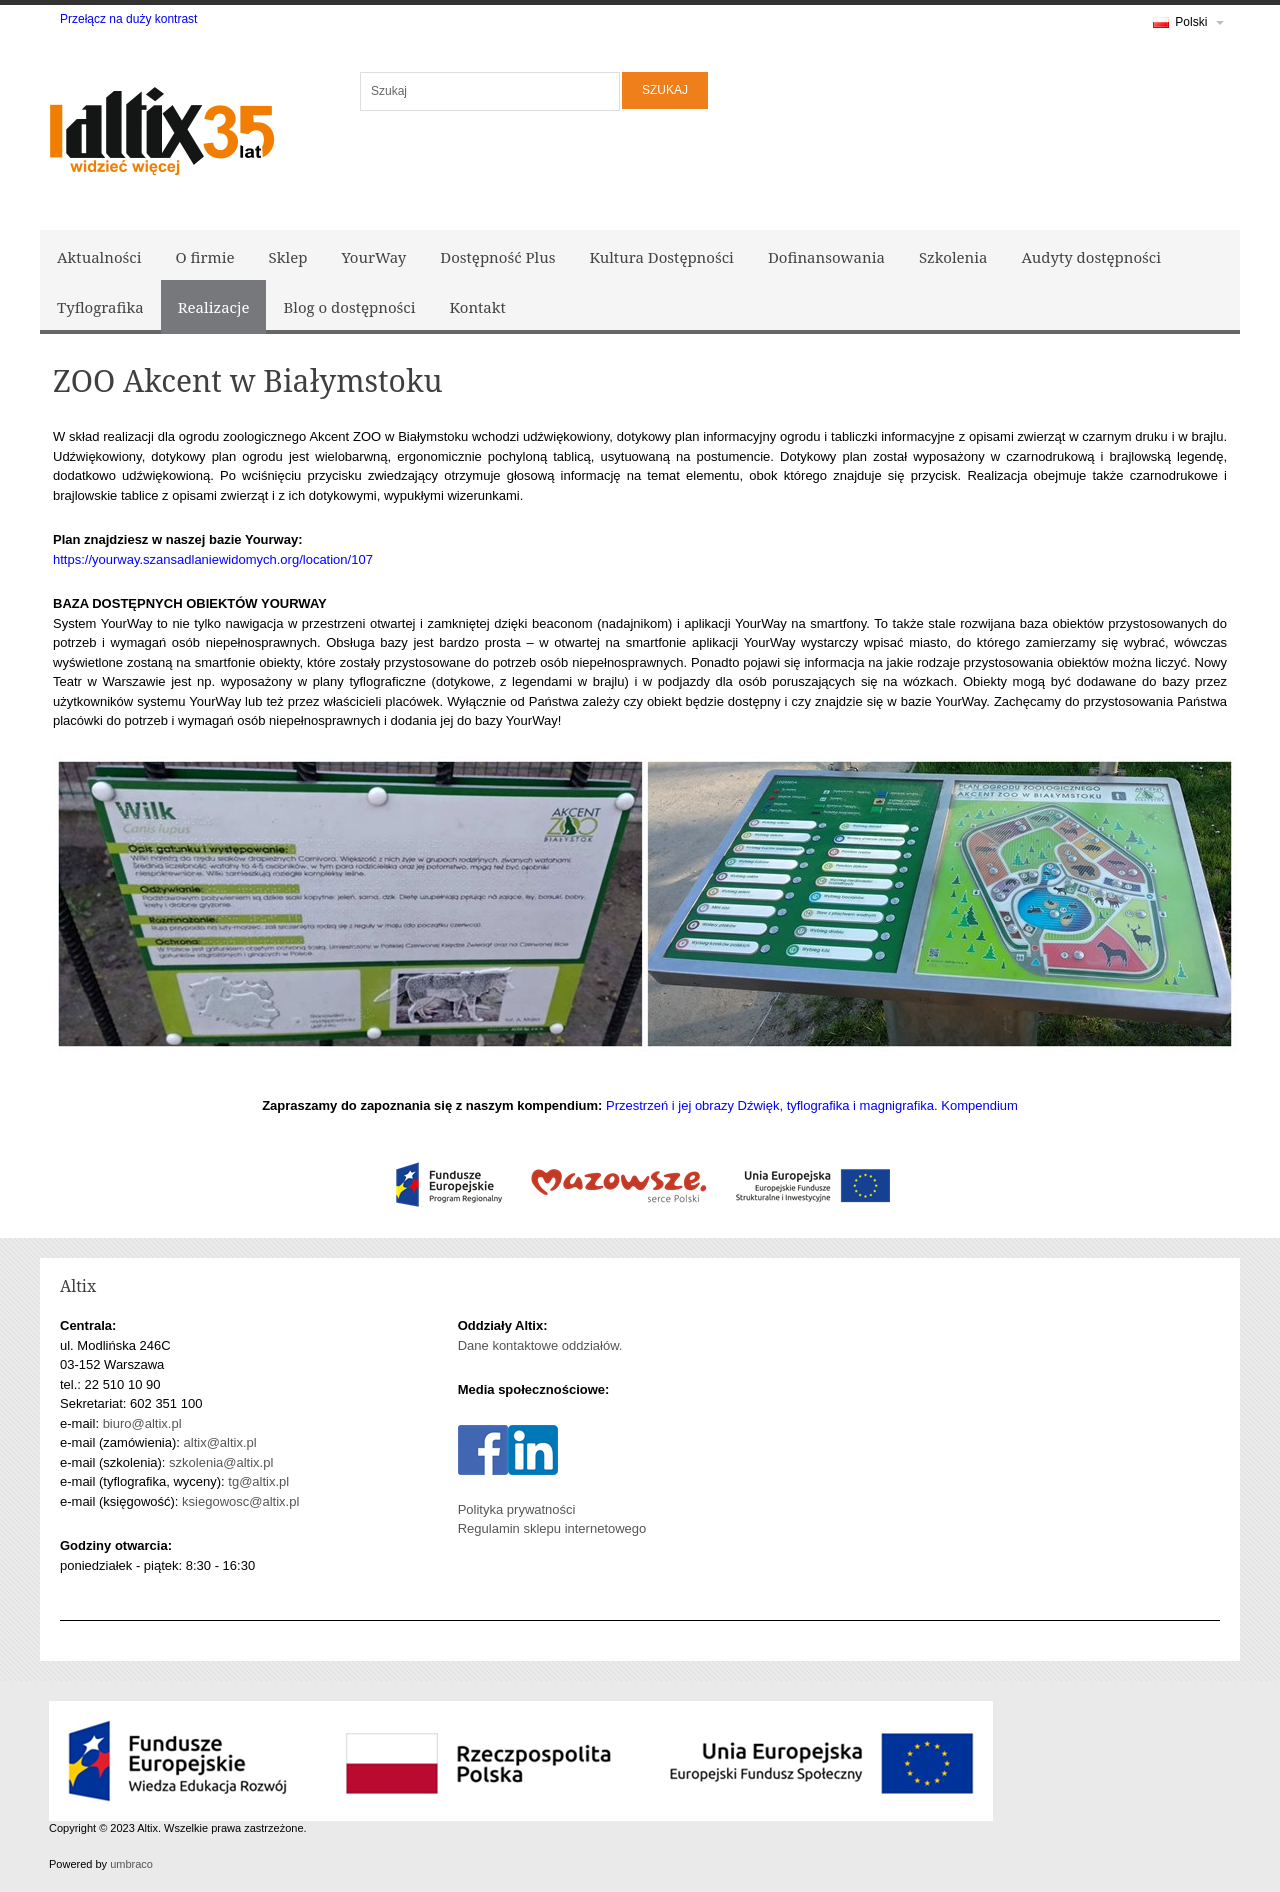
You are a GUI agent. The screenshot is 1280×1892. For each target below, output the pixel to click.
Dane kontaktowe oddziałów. (540, 1345)
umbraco (131, 1864)
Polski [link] (1188, 26)
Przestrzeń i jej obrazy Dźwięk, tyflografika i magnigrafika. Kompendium (812, 1105)
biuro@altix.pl (142, 1423)
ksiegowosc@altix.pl (240, 1501)
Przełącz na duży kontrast (128, 19)
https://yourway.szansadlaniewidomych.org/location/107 (213, 559)
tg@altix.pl (258, 1481)
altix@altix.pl (220, 1442)
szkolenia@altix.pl (221, 1462)
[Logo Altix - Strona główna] (160, 127)
